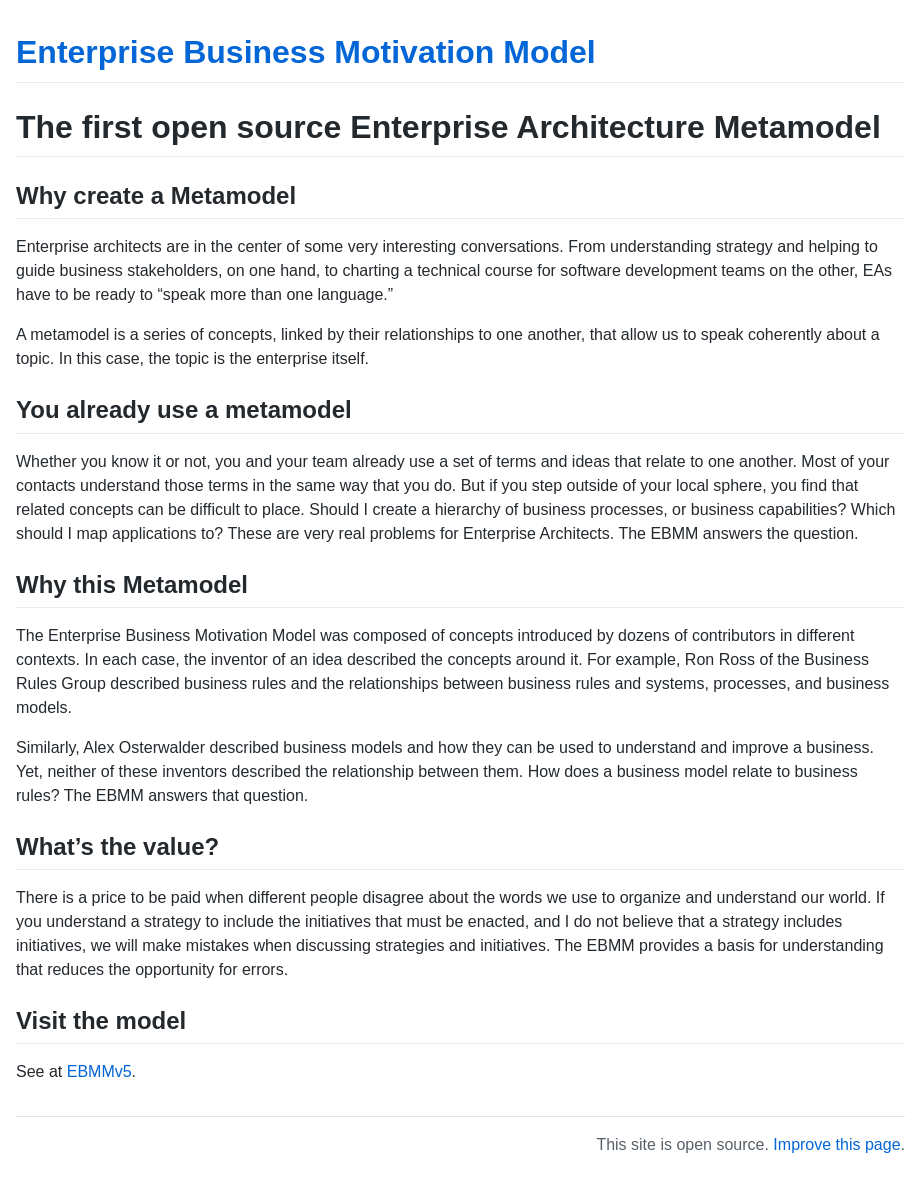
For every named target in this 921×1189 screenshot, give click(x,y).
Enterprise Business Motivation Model (306, 52)
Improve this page (836, 1144)
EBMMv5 (99, 1071)
